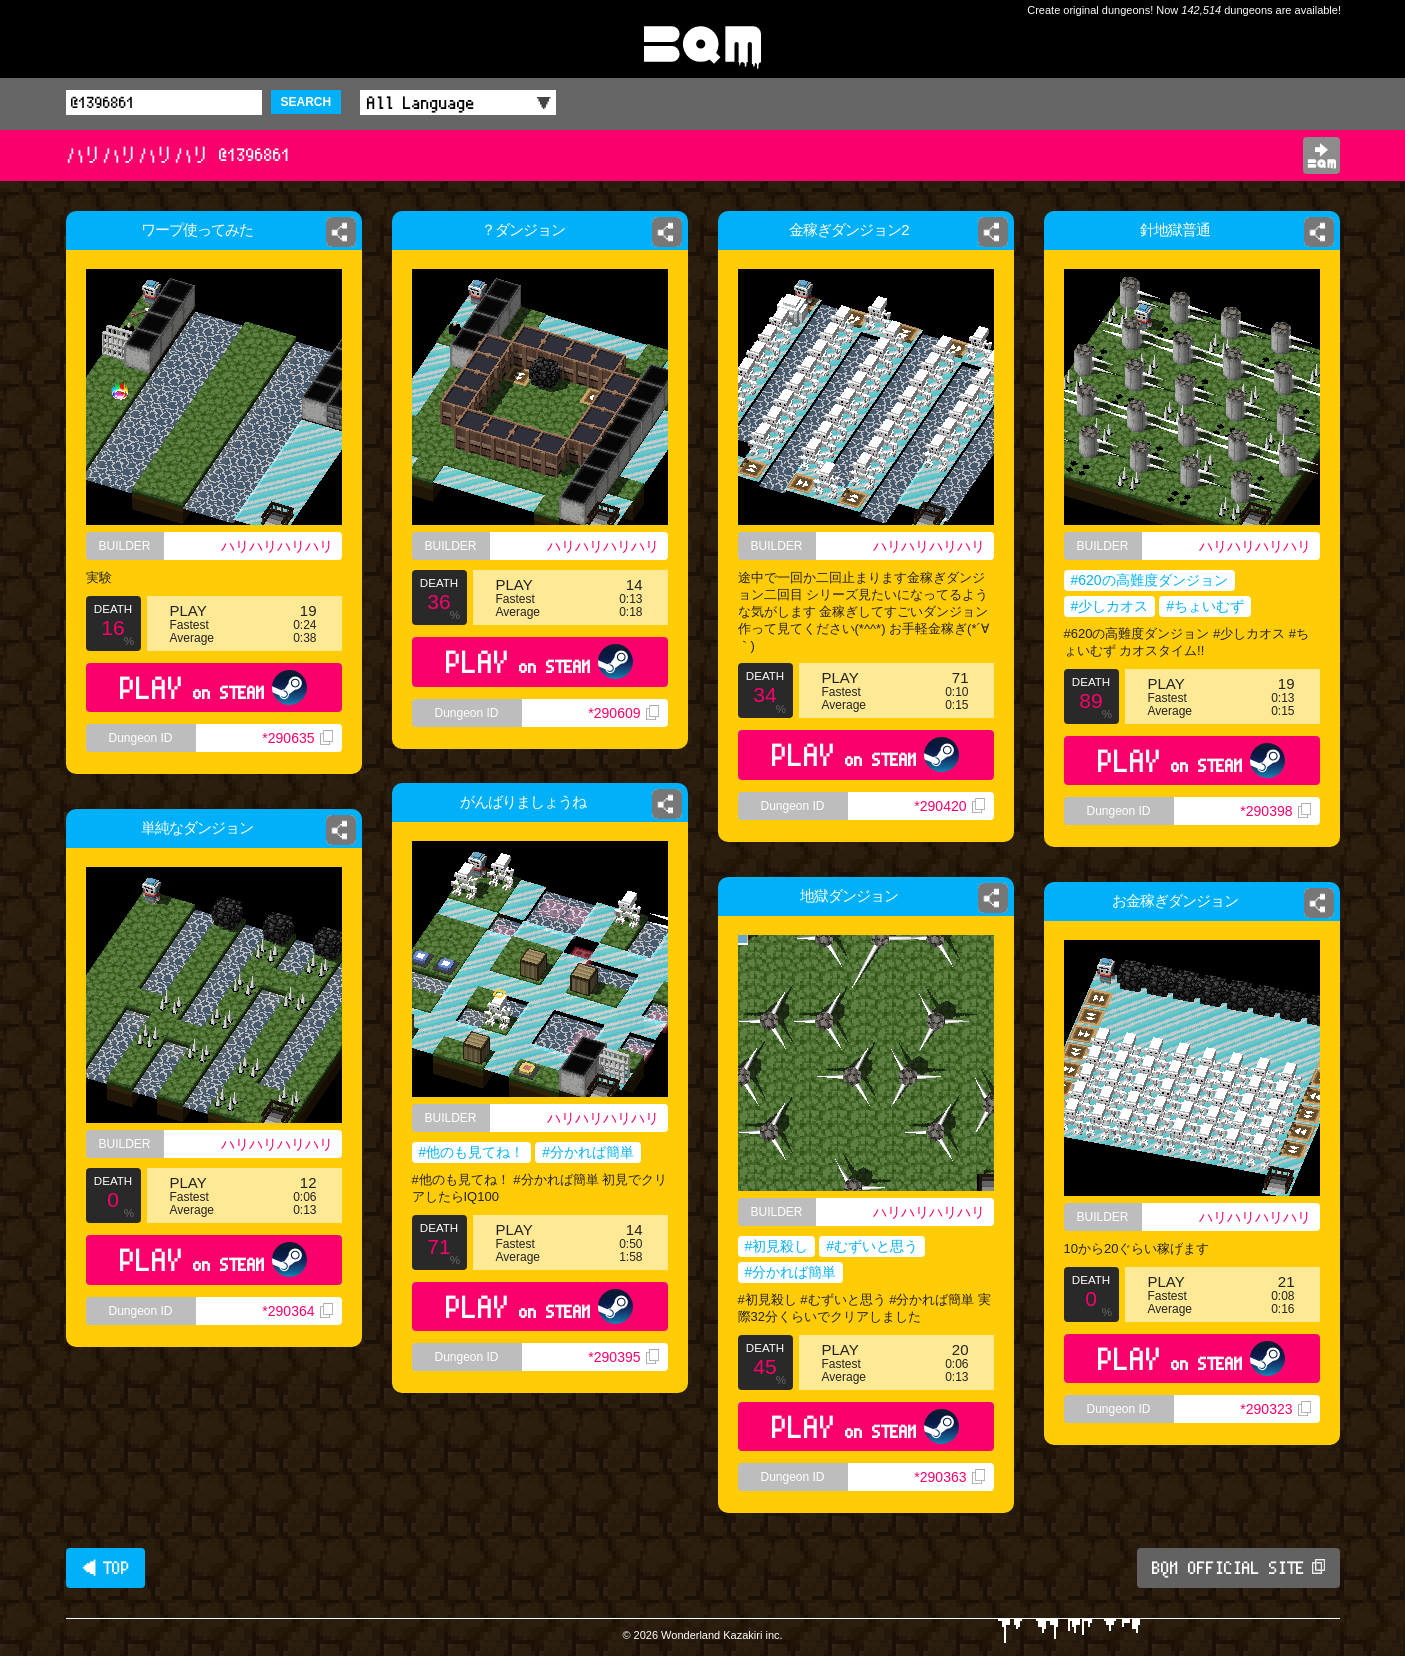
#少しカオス (1110, 606)
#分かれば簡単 (592, 1155)
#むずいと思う (872, 1246)
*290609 (623, 713)
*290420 (949, 806)
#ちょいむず (1205, 606)
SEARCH (306, 102)
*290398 (1275, 811)
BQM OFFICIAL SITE (1238, 1568)
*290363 (949, 1477)
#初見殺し (777, 1246)
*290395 (631, 1378)
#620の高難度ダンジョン (1149, 580)
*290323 (1277, 1415)
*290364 (297, 1311)
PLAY (213, 702)
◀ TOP (105, 1568)
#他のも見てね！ (465, 1155)
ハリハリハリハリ (281, 548)
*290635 (304, 757)
